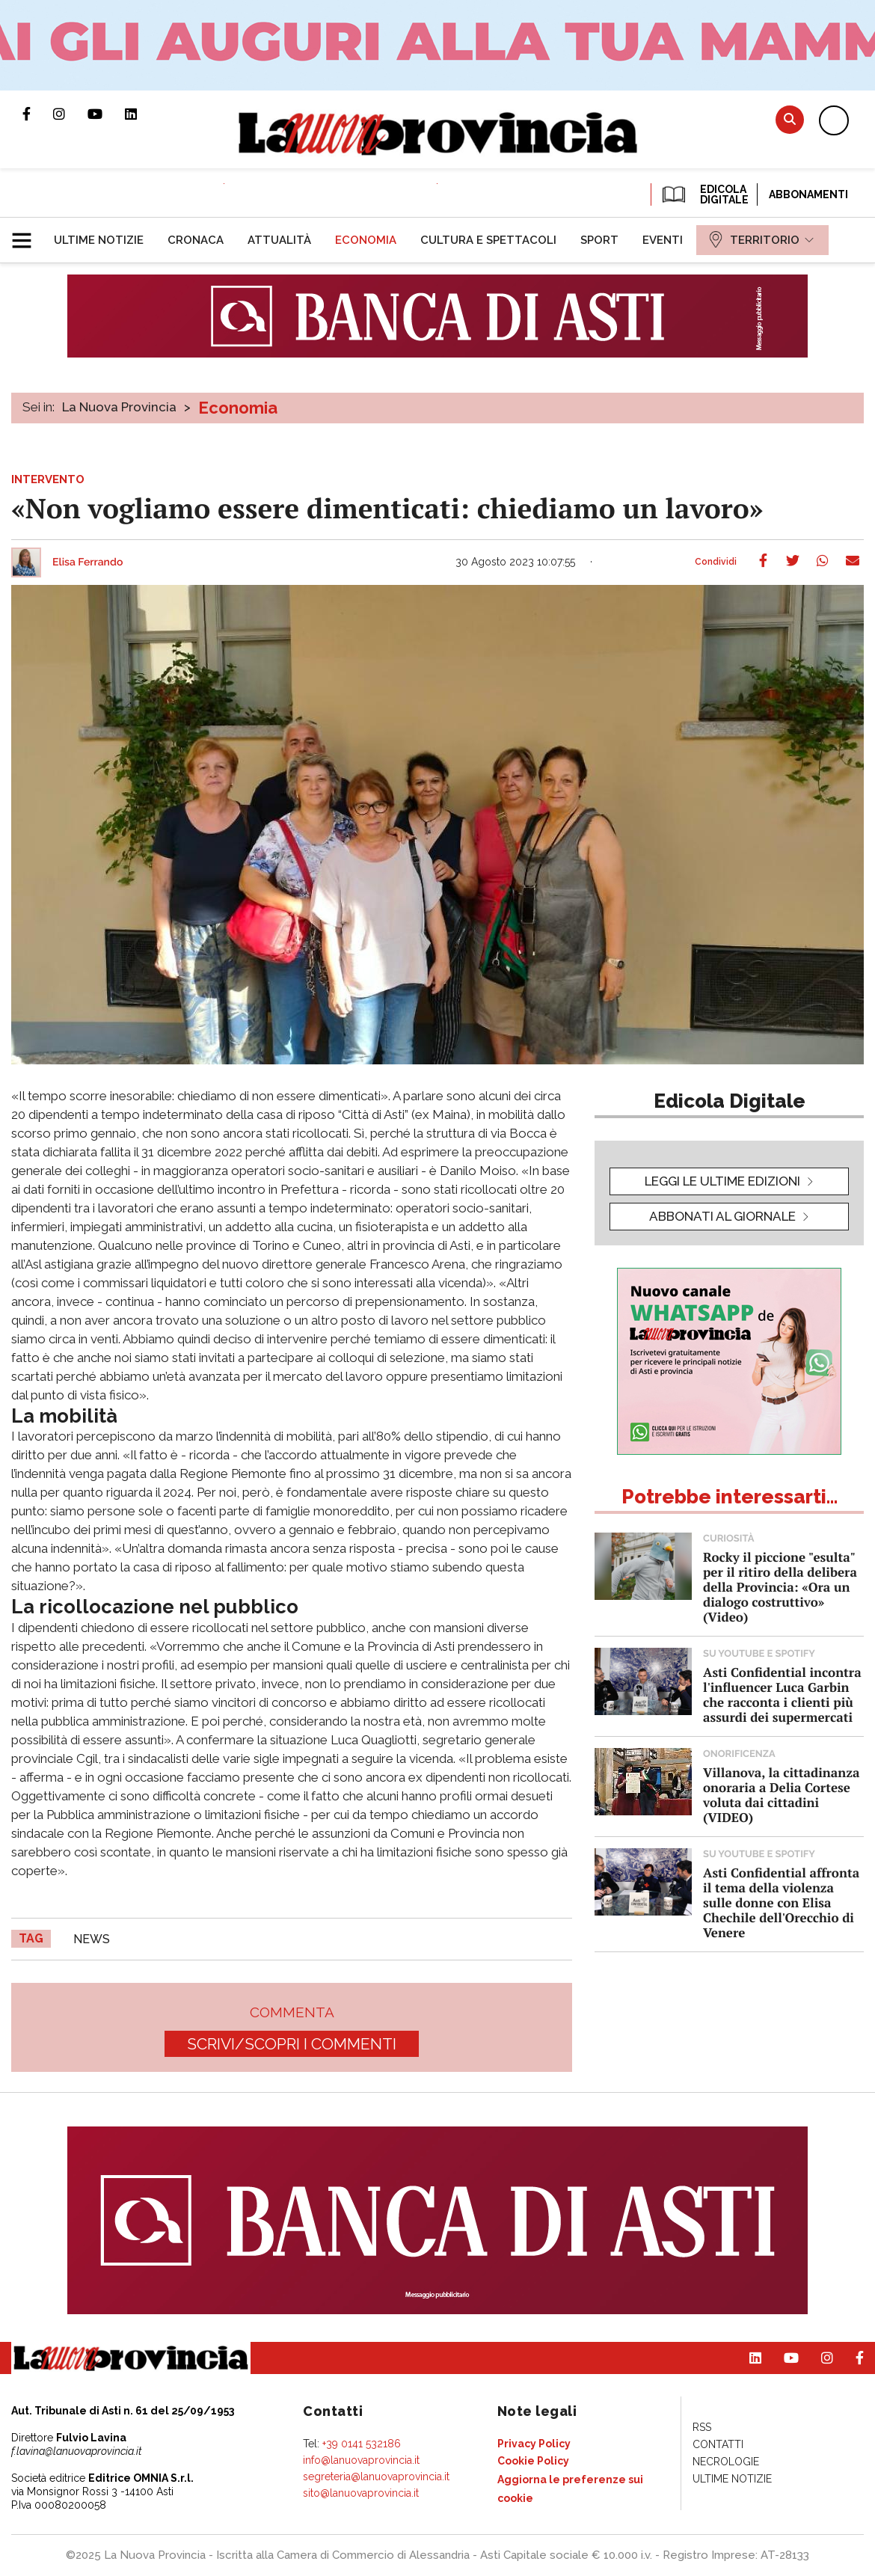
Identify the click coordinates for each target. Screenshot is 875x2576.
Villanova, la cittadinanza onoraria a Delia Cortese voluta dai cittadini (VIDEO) (781, 1795)
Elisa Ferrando (87, 562)
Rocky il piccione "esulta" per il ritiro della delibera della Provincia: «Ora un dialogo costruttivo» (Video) (780, 1586)
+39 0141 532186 (361, 2444)
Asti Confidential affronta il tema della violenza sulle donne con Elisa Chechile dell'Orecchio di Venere (781, 1902)
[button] (27, 234)
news (91, 1939)
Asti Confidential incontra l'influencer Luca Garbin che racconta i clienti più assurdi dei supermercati (782, 1694)
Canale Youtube (106, 113)
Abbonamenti (808, 194)
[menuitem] (98, 240)
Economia (237, 407)
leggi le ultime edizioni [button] (722, 1181)
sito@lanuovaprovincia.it (361, 2493)
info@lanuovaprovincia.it (361, 2460)
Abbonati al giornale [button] (722, 1216)
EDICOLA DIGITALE (704, 194)
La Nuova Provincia (119, 406)
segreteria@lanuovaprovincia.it (376, 2477)
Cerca (790, 119)
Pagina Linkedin (142, 113)
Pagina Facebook (37, 113)
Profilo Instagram (70, 113)
